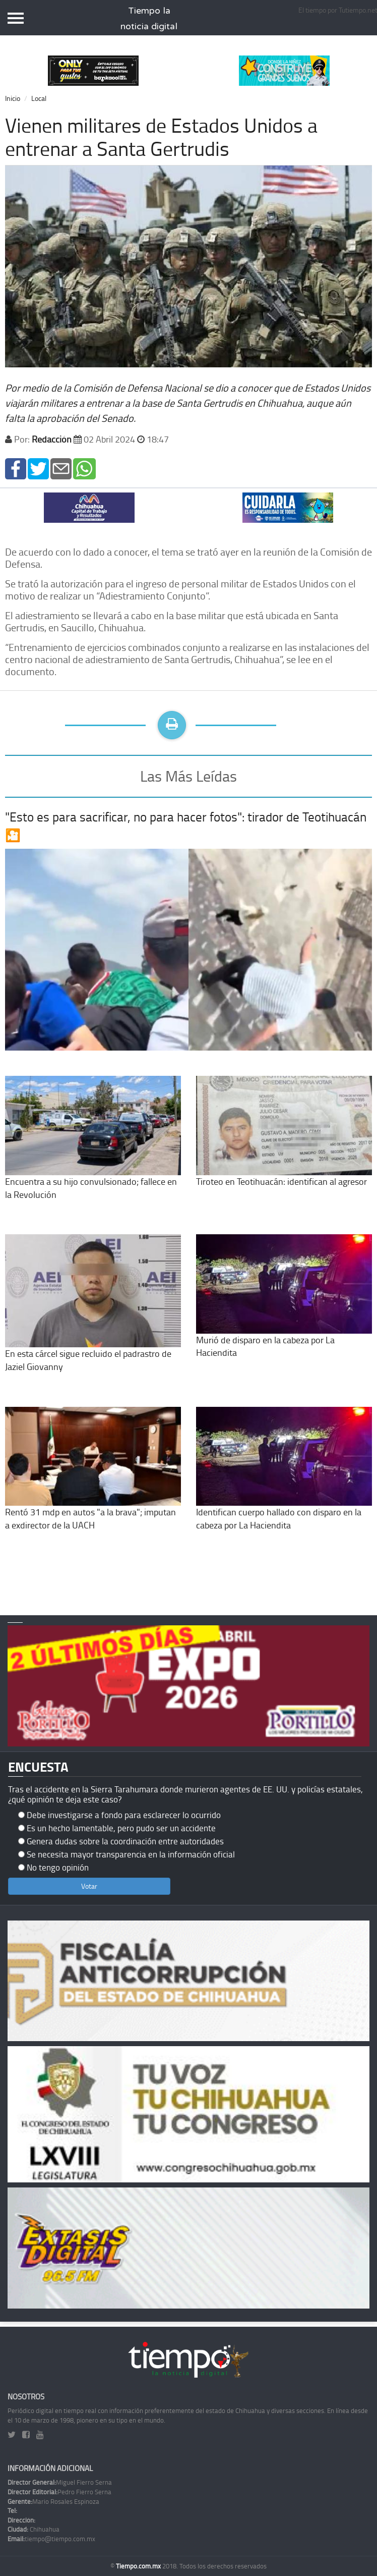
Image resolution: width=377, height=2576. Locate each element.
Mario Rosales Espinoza (53, 2501)
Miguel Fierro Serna (60, 2482)
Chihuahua (33, 2529)
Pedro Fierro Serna (59, 2491)
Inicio (12, 98)
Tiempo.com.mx (139, 2565)
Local (38, 98)
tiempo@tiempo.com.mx (51, 2538)
